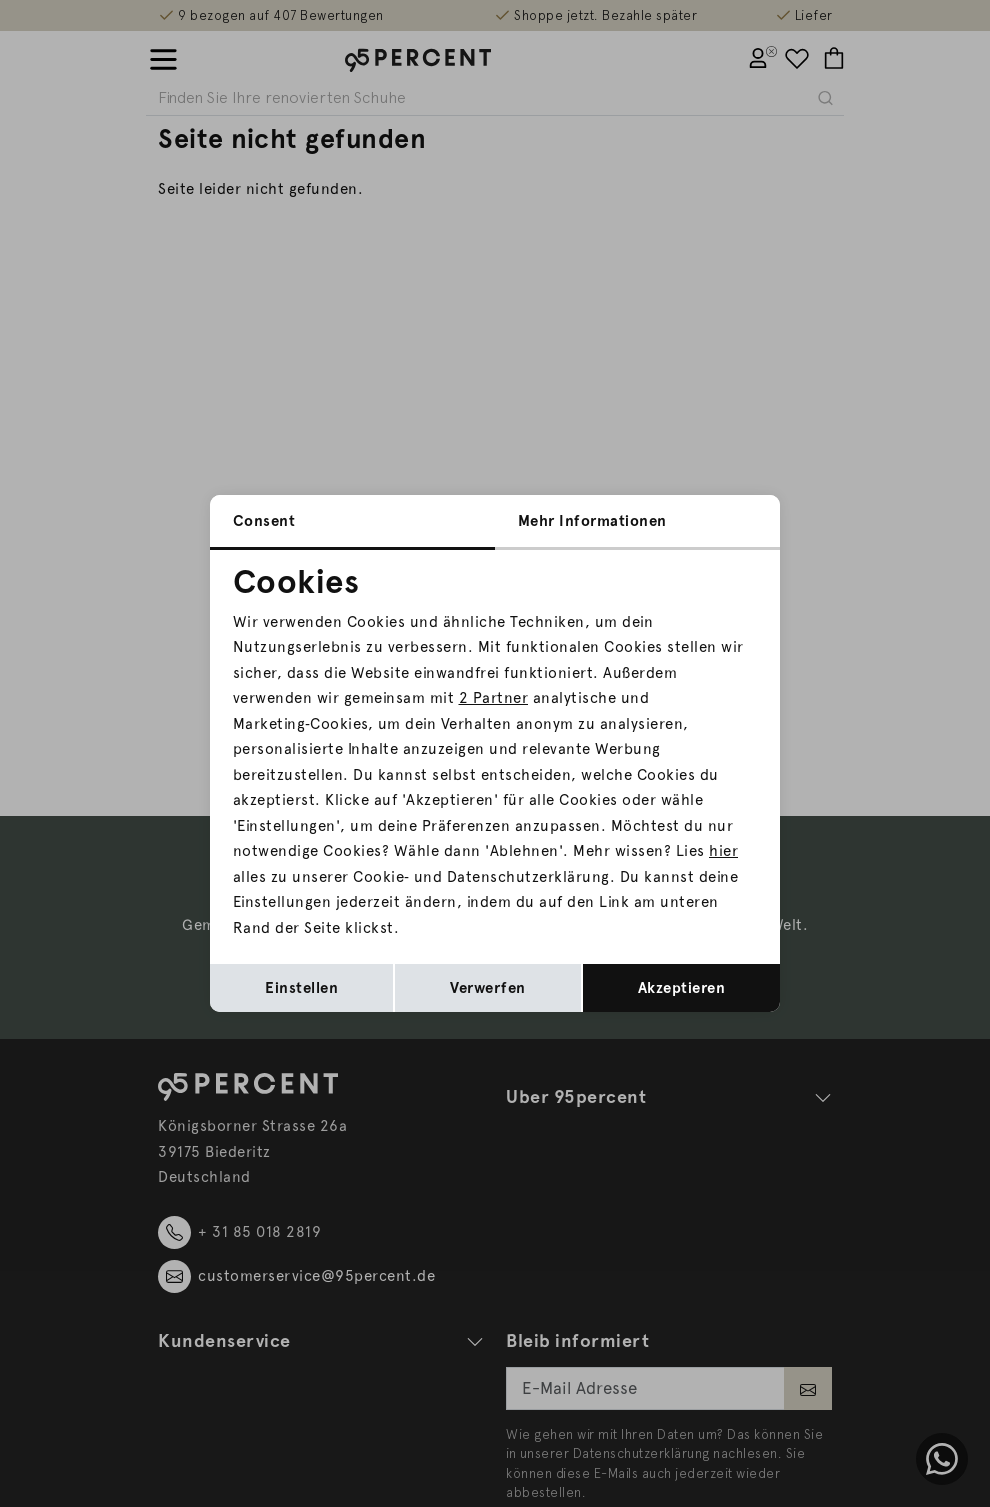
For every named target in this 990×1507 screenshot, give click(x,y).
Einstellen (301, 988)
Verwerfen (488, 988)
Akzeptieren (682, 988)
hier (723, 851)
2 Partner (494, 698)
